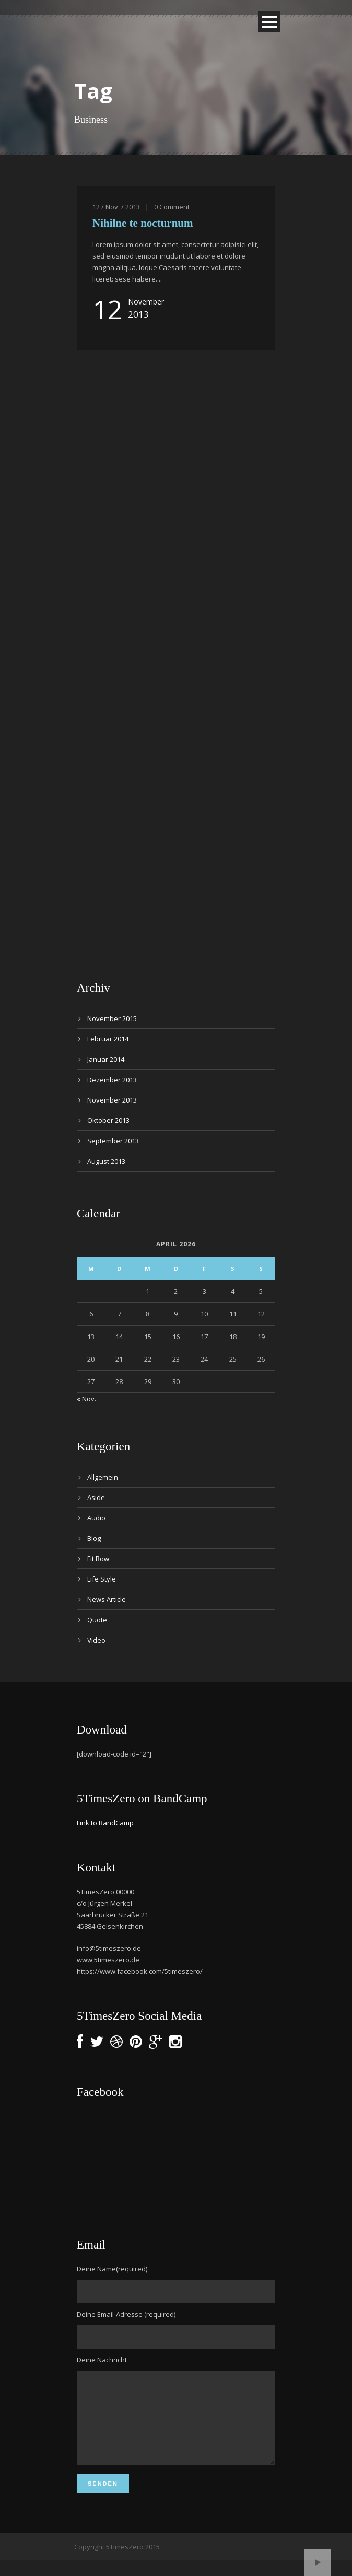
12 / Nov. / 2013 (116, 207)
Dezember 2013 (112, 1079)
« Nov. (86, 1398)
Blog (94, 1538)
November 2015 (112, 1018)
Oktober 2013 (108, 1120)
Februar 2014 (107, 1039)
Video (96, 1640)
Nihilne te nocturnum (142, 223)
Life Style (101, 1579)
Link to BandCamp (105, 1823)
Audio (96, 1518)
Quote (97, 1619)
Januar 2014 (105, 1059)
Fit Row (98, 1558)
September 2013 (113, 1140)
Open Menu (269, 21)
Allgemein (102, 1477)
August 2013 (106, 1161)
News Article (106, 1599)
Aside (96, 1497)
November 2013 (112, 1100)
